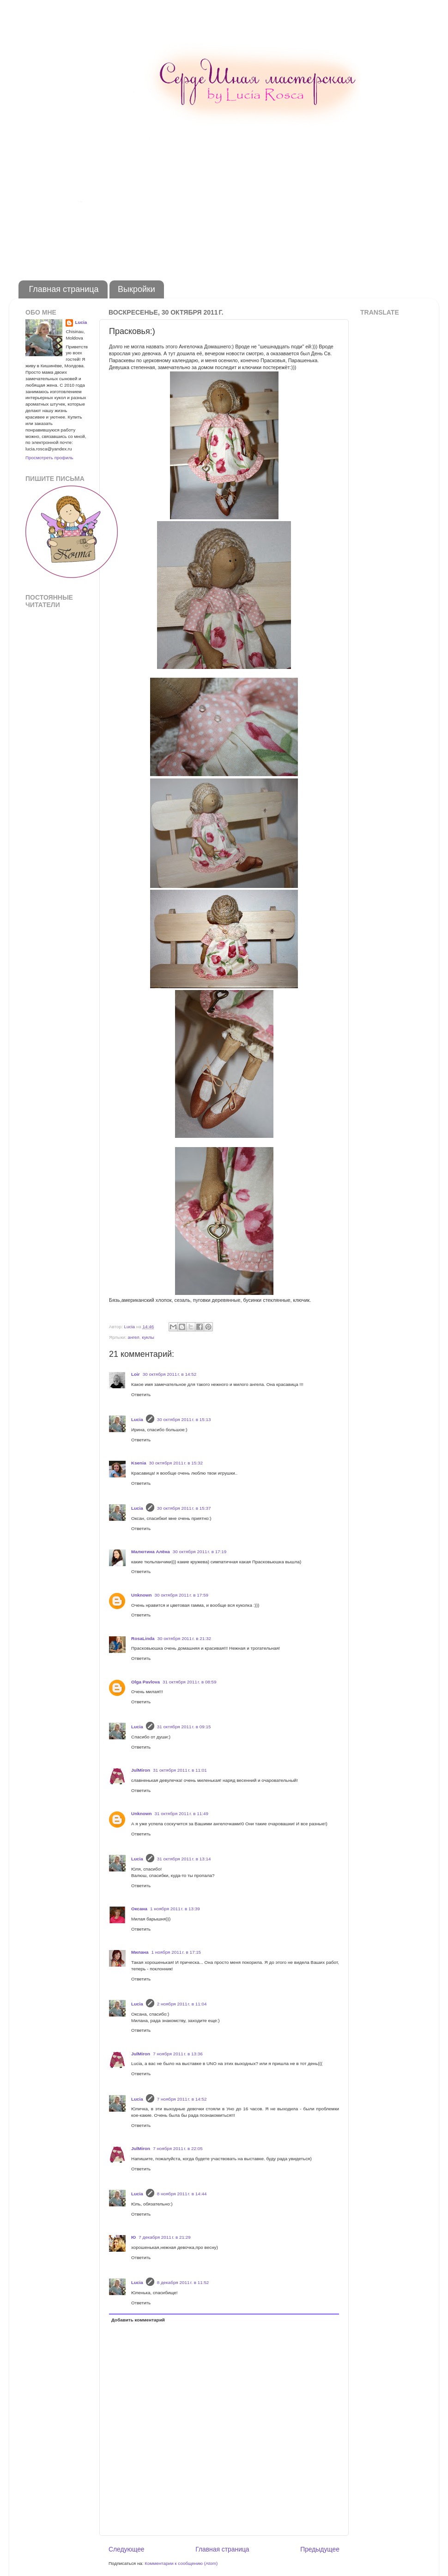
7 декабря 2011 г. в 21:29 (165, 2237)
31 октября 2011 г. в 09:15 (184, 1726)
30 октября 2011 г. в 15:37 (184, 1508)
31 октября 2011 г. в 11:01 (180, 1770)
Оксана (139, 1908)
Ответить (141, 1394)
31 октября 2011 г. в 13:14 (184, 1858)
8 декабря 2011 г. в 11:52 (183, 2282)
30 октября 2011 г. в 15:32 (176, 1462)
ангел (133, 1337)
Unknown (141, 1595)
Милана (140, 1952)
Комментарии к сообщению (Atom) (181, 2563)
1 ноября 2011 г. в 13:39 (175, 1908)
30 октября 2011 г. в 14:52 (170, 1374)
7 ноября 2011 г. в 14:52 (182, 2099)
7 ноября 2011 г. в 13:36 (178, 2053)
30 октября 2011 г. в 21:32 (184, 1638)
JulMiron (140, 1770)
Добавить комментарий (138, 2319)
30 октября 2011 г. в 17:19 (200, 1551)
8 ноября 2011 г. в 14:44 (182, 2193)
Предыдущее (319, 2549)
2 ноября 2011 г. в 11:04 (182, 2003)
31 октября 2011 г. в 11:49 (181, 1813)
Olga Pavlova (145, 1681)
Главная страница (64, 289)
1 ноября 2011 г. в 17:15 (176, 1952)
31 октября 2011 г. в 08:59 (190, 1681)
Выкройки (136, 289)
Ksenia (138, 1462)
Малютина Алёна (150, 1551)
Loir (135, 1374)
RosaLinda (142, 1638)
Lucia (137, 1419)
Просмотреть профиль (49, 457)
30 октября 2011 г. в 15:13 (184, 1419)
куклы (148, 1337)
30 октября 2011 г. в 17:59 (181, 1595)
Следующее (127, 2549)
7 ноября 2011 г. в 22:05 (178, 2148)
